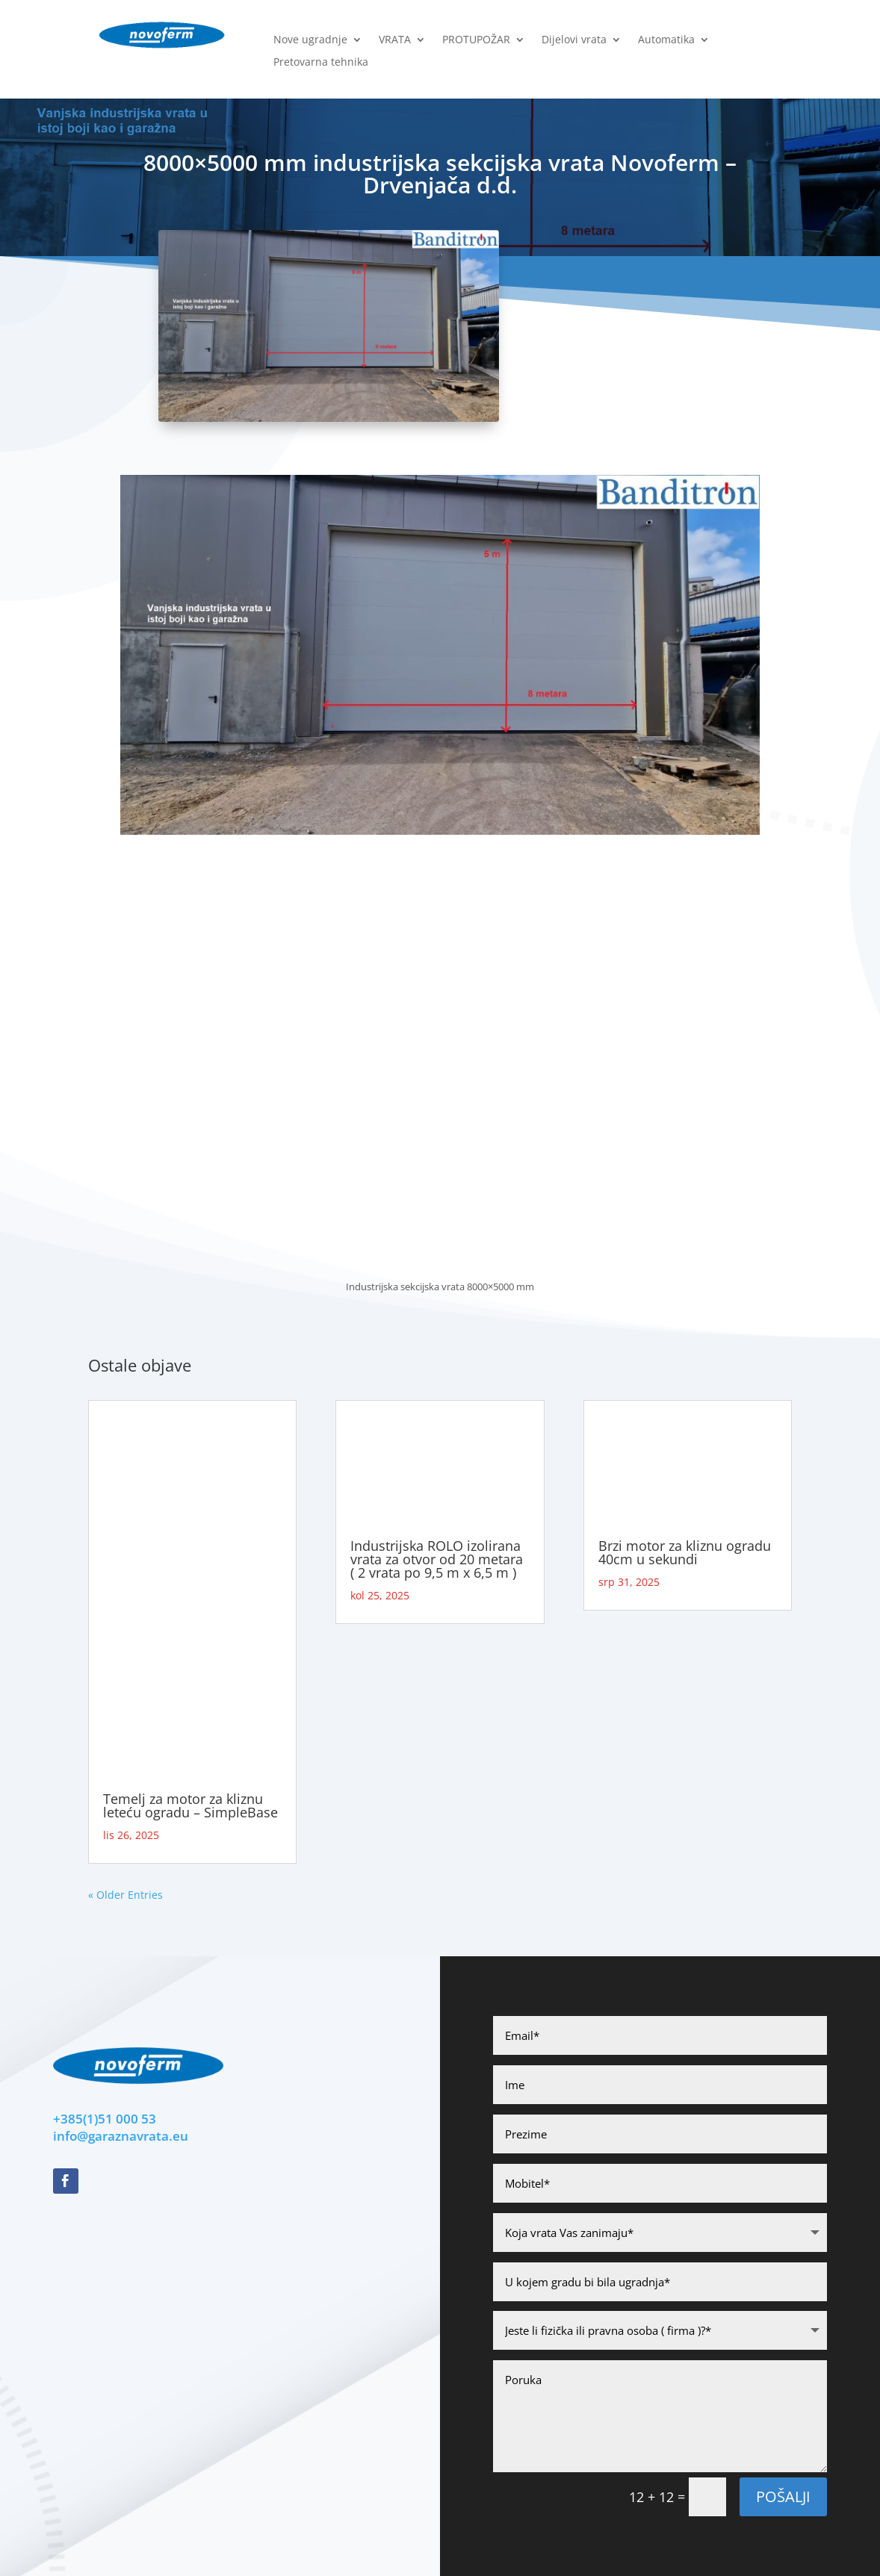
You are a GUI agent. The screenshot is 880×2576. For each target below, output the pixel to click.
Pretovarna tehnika (320, 63)
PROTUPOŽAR (476, 40)
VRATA (395, 40)
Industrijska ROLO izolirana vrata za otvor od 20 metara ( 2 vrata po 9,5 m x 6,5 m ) (436, 1559)
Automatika (666, 40)
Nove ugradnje (310, 40)
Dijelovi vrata (574, 40)
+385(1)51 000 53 (104, 2118)
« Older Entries (125, 1895)
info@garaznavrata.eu (120, 2135)
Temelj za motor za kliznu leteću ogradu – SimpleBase (190, 1805)
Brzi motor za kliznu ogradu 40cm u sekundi (684, 1552)
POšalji (783, 2496)
